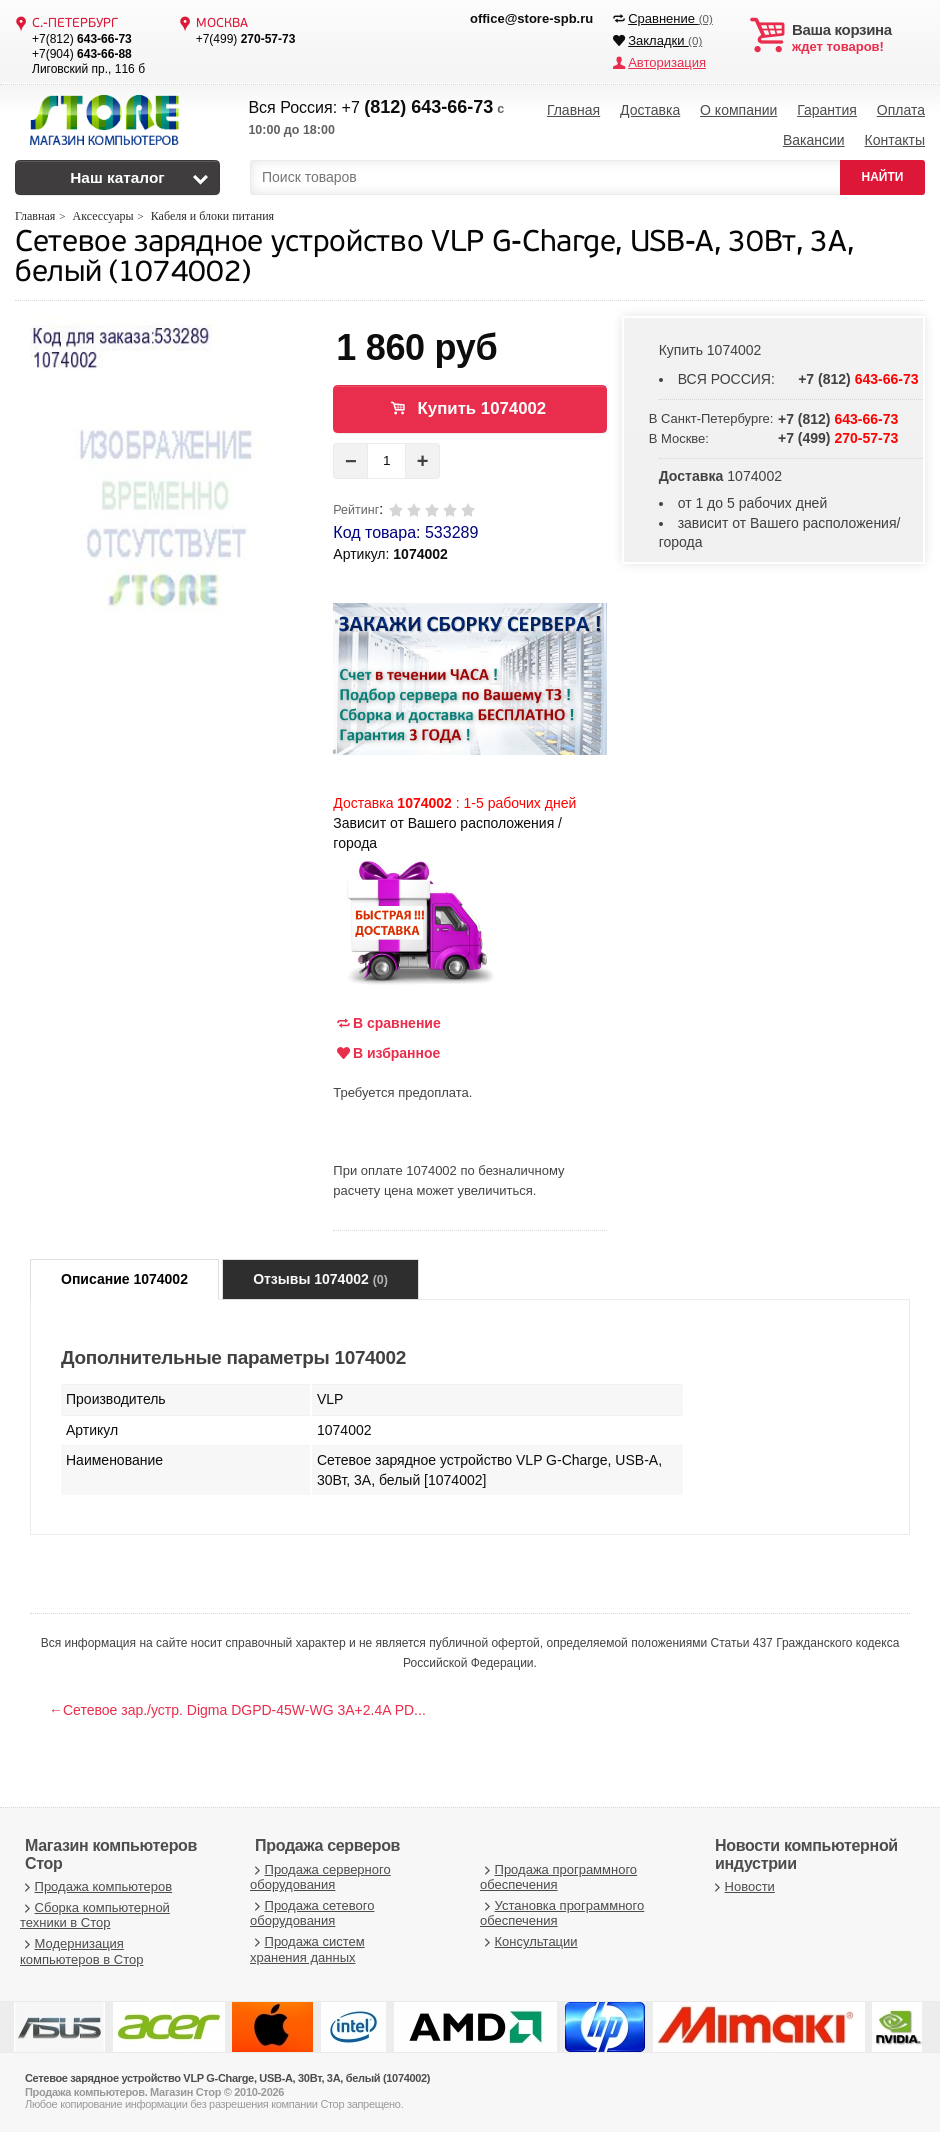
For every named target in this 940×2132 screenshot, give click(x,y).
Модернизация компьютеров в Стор (81, 1951)
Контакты (894, 140)
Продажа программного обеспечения (558, 1877)
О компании (738, 110)
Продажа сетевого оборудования (312, 1913)
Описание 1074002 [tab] (124, 1279)
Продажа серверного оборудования (320, 1877)
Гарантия (827, 110)
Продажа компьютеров (96, 1886)
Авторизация (667, 62)
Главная (573, 110)
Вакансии (814, 140)
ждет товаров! (858, 38)
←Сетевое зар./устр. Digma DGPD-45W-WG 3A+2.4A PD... (237, 1710)
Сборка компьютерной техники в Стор (95, 1915)
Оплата (901, 110)
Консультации (529, 1941)
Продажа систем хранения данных (307, 1949)
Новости (742, 1886)
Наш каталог (117, 177)
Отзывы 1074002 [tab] (320, 1279)
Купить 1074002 (482, 408)
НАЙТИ (883, 177)
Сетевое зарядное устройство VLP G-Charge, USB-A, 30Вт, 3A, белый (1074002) (434, 258)
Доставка (650, 110)
